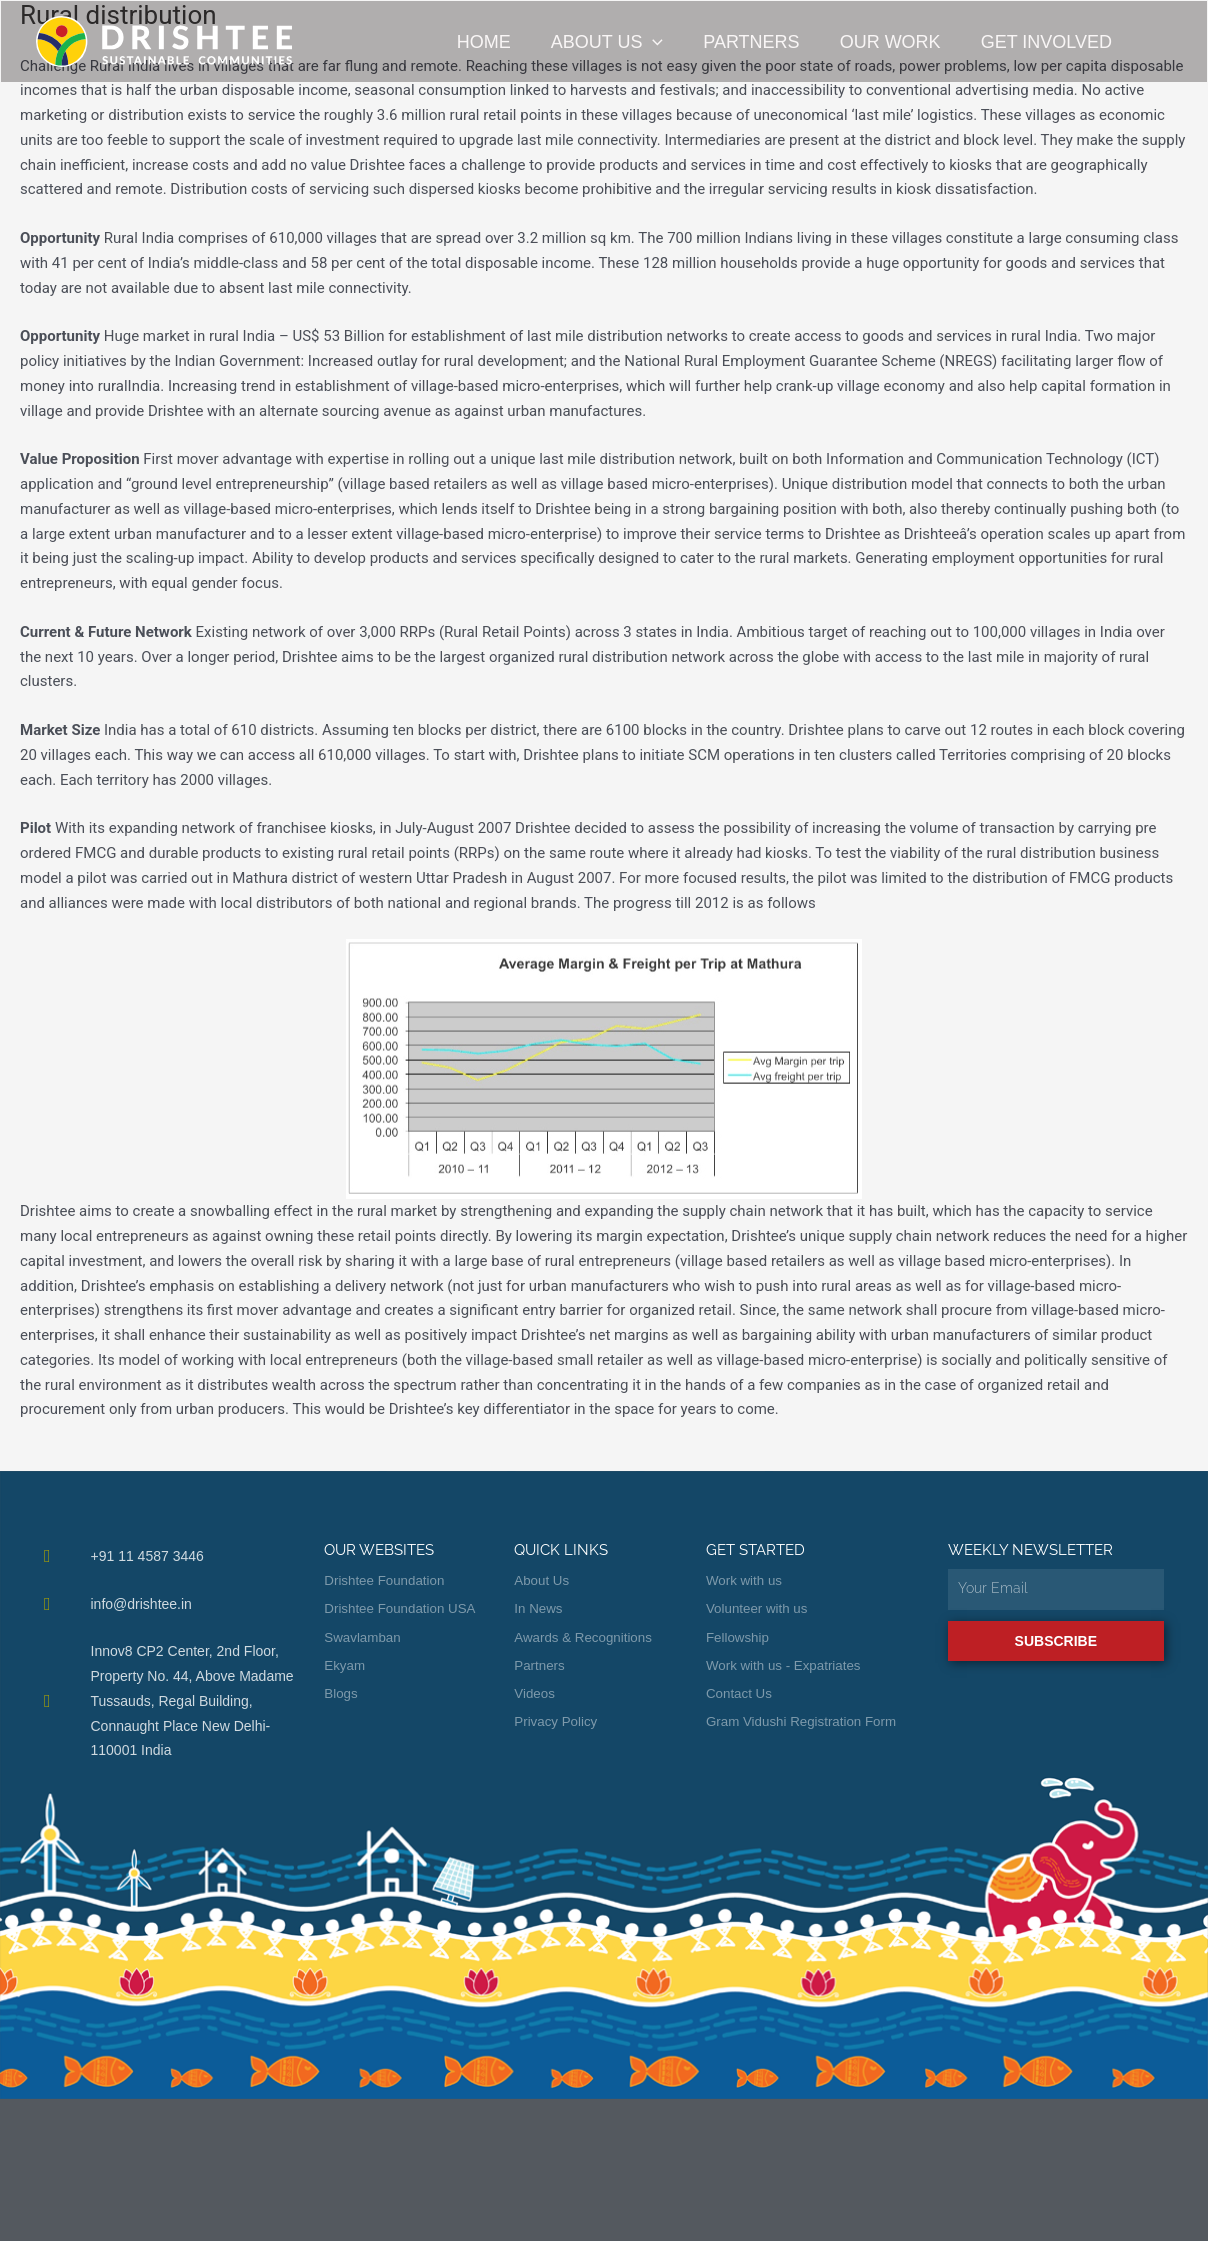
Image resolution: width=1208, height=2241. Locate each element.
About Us (625, 42)
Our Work (900, 42)
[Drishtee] (164, 41)
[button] (670, 42)
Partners (765, 42)
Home (506, 42)
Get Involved (1052, 42)
